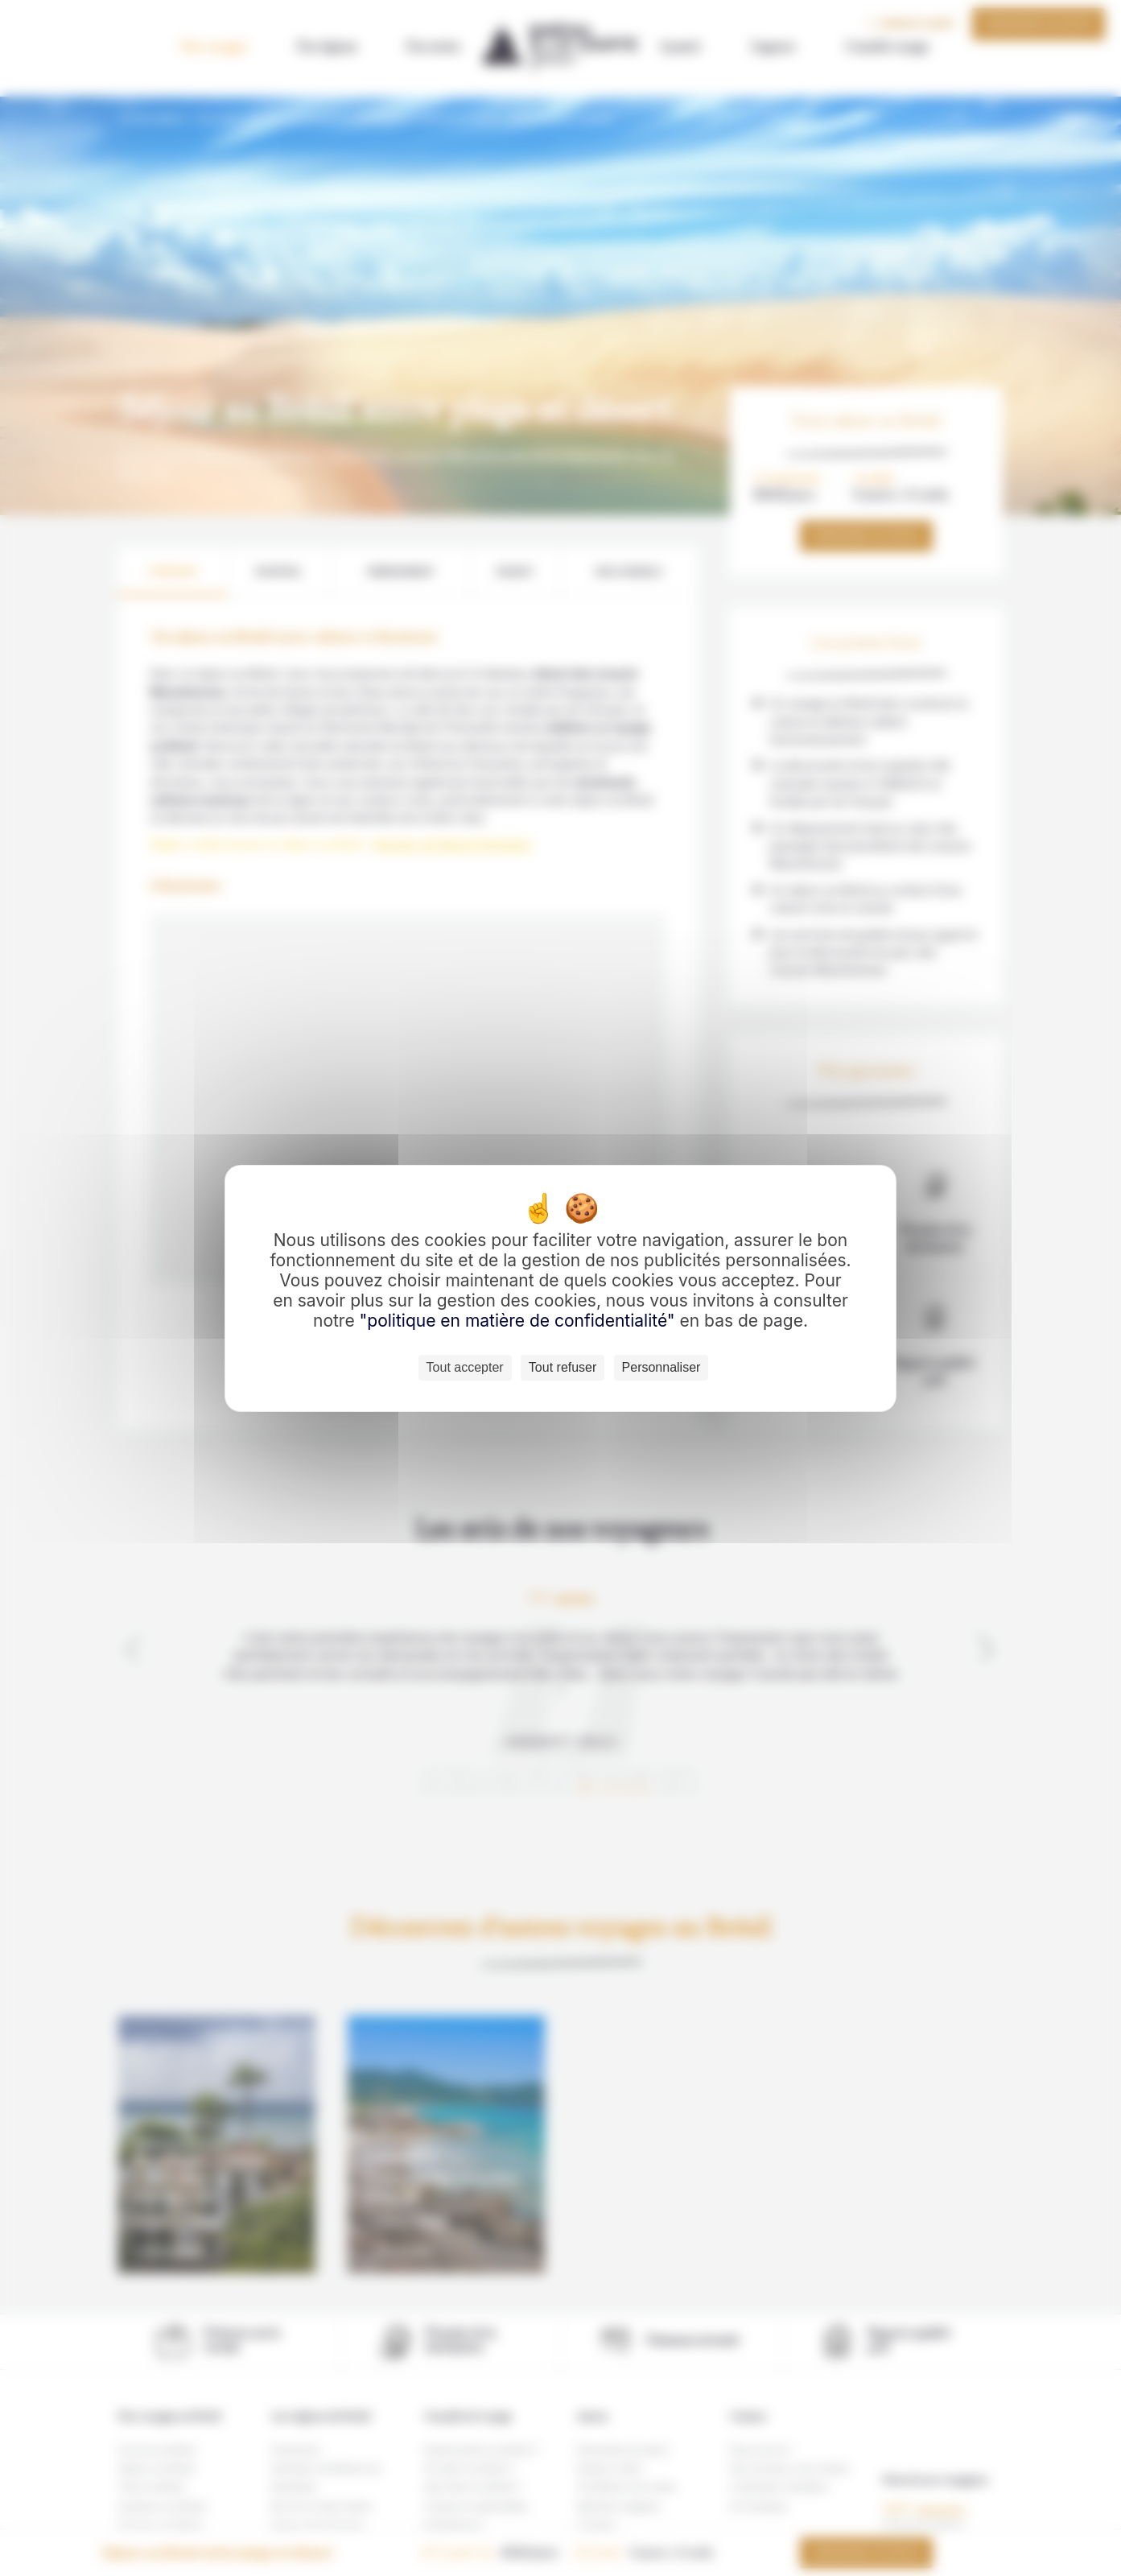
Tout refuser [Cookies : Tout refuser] (562, 1367)
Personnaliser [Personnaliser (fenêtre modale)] (661, 1367)
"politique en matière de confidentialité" (517, 1321)
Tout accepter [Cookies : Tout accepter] (465, 1367)
